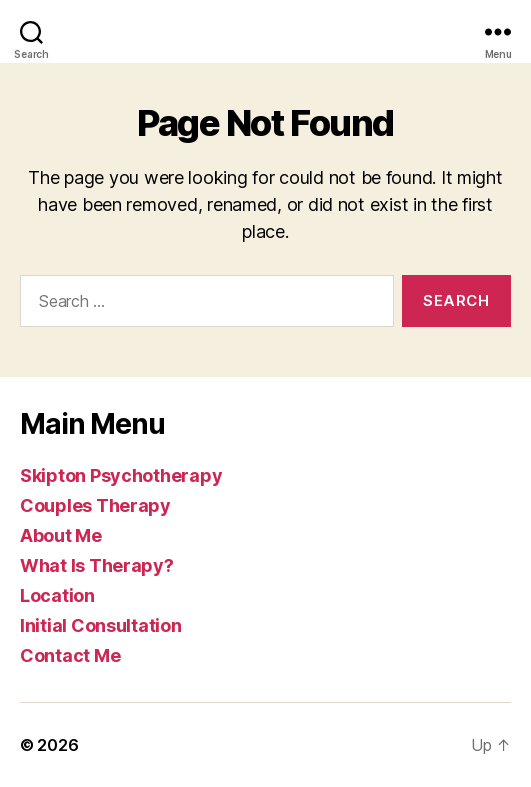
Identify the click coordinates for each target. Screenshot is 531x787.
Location (57, 595)
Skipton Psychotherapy (121, 475)
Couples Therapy (95, 505)
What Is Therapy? (97, 565)
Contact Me (70, 655)
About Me (61, 535)
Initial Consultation (101, 625)
